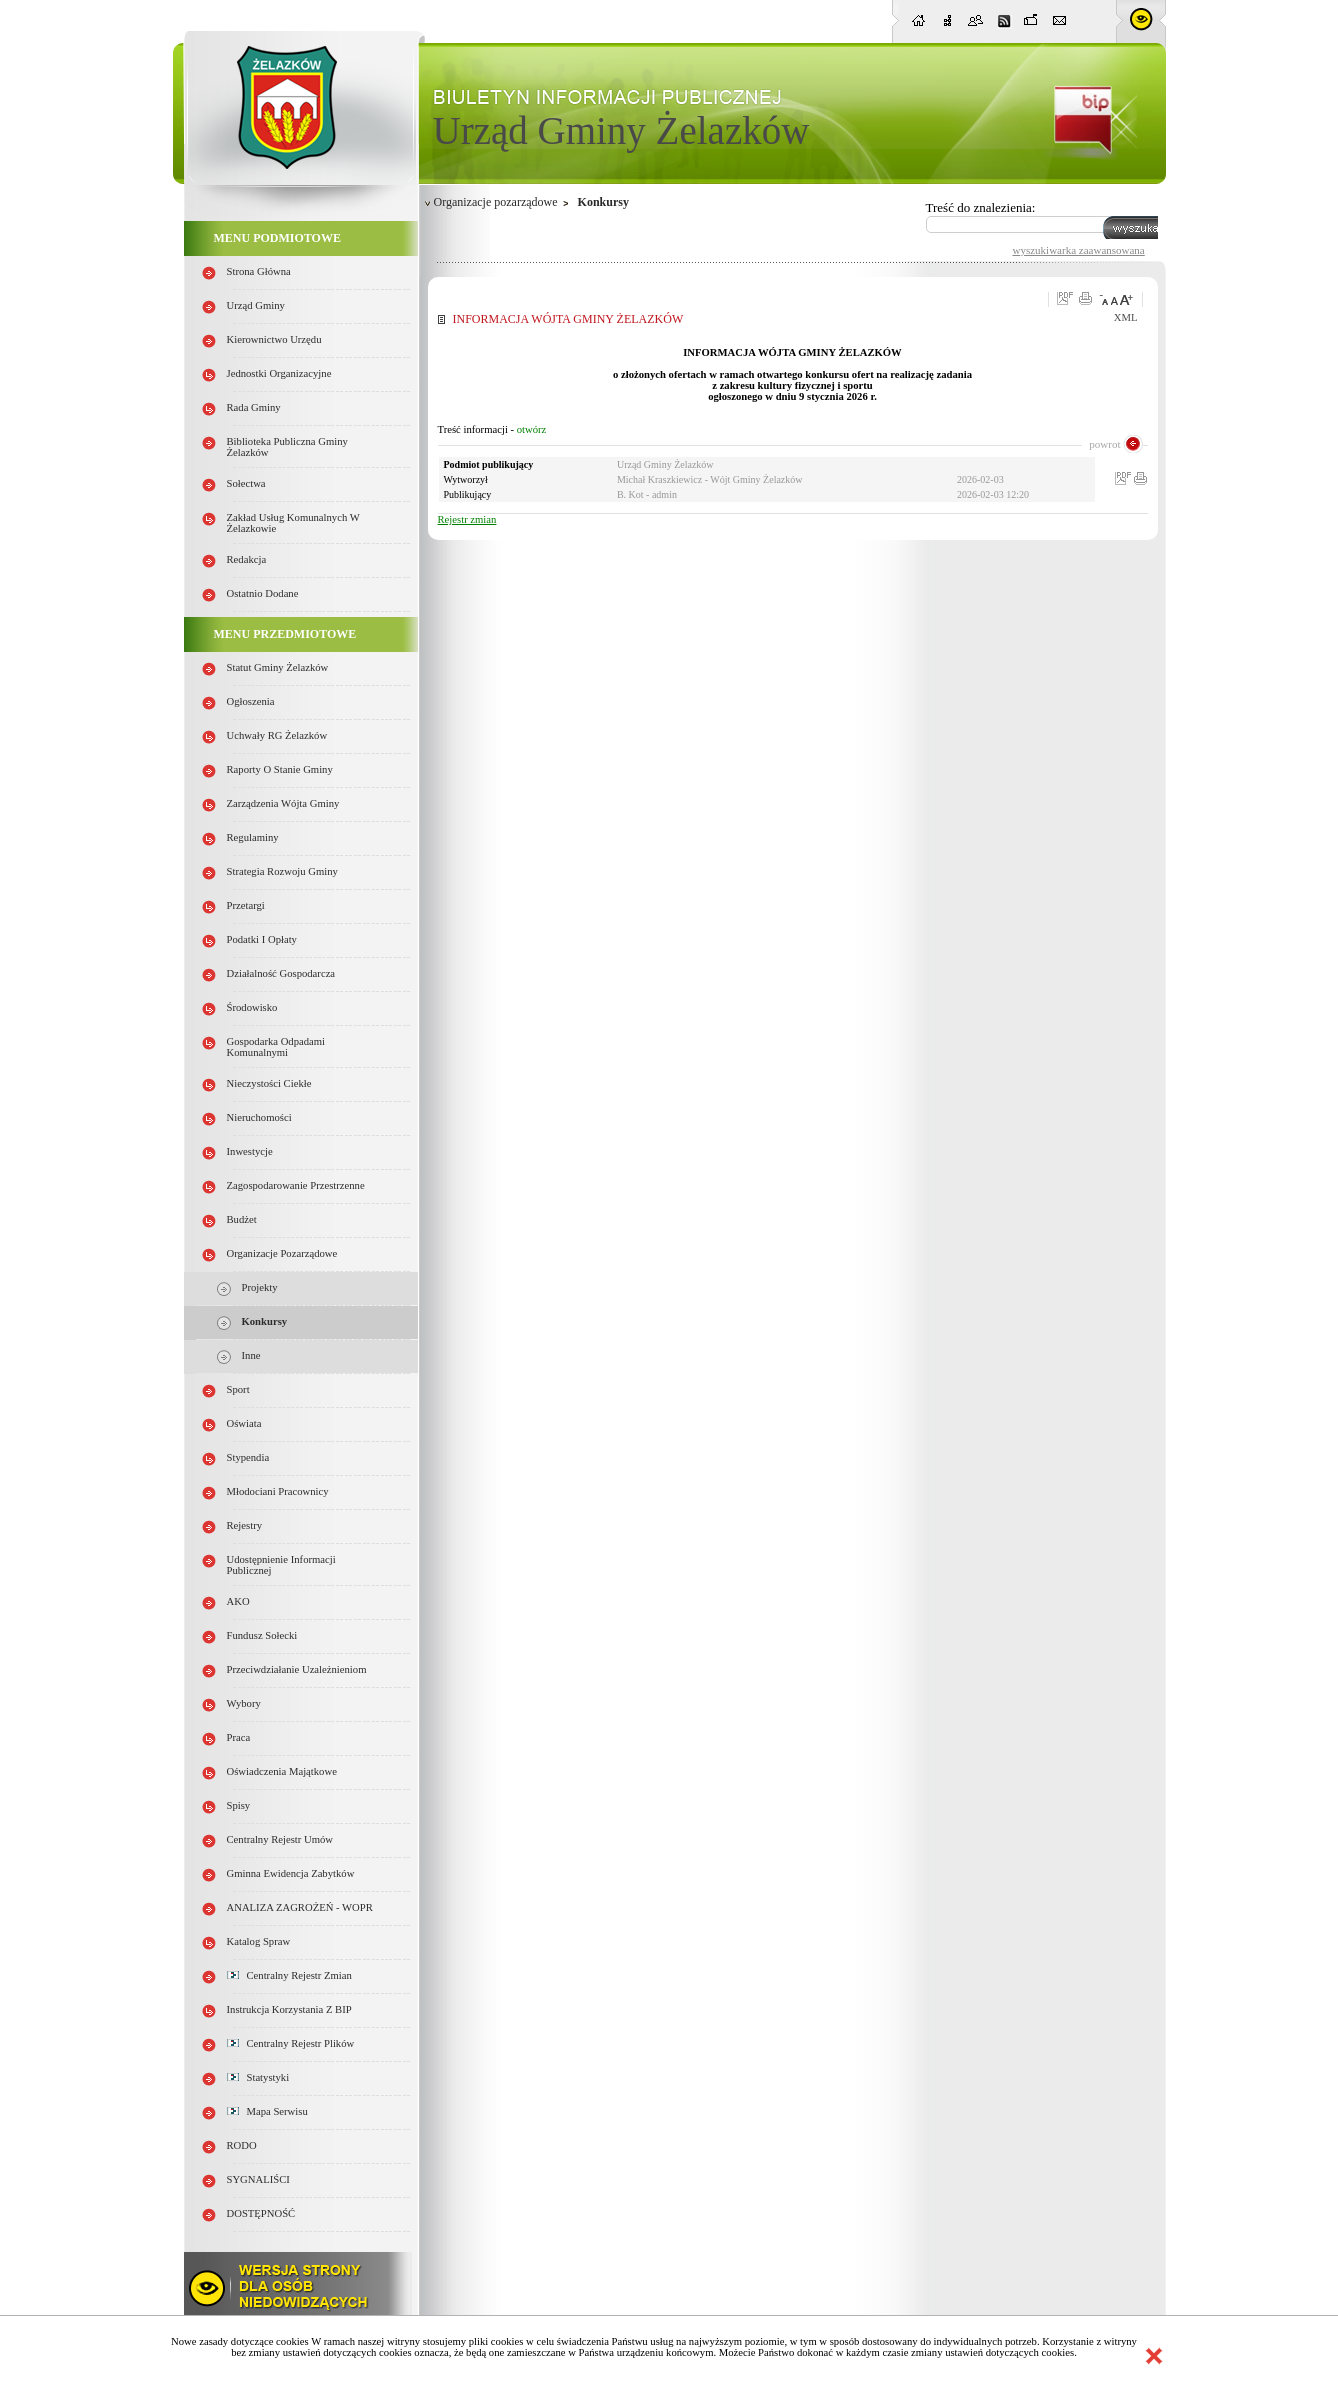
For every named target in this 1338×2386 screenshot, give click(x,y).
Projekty (260, 1287)
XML (1126, 317)
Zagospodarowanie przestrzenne (296, 1185)
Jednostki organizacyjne (279, 373)
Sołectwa (246, 483)
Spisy (239, 1805)
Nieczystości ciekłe (269, 1083)
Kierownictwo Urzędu (274, 339)
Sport (238, 1389)
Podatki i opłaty (262, 939)
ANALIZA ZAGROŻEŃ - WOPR (300, 1907)
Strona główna (259, 271)
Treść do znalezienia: (981, 207)
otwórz (532, 429)
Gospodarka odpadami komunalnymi (276, 1047)
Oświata (244, 1423)
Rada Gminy (254, 407)
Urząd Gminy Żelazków (621, 130)
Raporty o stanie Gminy (280, 769)
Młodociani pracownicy (278, 1491)
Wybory (244, 1703)
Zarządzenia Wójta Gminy (283, 803)
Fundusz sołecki (262, 1635)
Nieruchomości (259, 1117)
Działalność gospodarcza (281, 973)
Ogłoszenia (251, 701)
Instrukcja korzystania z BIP (289, 2009)
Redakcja (247, 559)
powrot (1104, 444)
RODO (242, 2145)
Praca (239, 1737)
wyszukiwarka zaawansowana (1079, 250)
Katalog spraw (259, 1941)
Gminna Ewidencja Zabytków (291, 1873)
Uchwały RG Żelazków (277, 735)
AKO (238, 1601)
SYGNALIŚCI (258, 2179)
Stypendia (248, 1457)
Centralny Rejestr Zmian (289, 1975)
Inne (251, 1355)
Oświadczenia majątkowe (282, 1771)
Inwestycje (250, 1151)
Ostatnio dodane (263, 593)
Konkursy (265, 1321)
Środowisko (252, 1007)
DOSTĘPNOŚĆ (261, 2213)
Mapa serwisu (267, 2111)
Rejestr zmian (467, 519)
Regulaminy (253, 837)
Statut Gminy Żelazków (278, 667)
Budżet (242, 1219)
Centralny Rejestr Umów (280, 1839)
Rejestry (245, 1525)
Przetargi (246, 905)
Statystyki (258, 2077)
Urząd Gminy (256, 305)
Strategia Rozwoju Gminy (282, 871)
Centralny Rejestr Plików (291, 2043)
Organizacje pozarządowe (282, 1253)
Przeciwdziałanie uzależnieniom (297, 1669)
